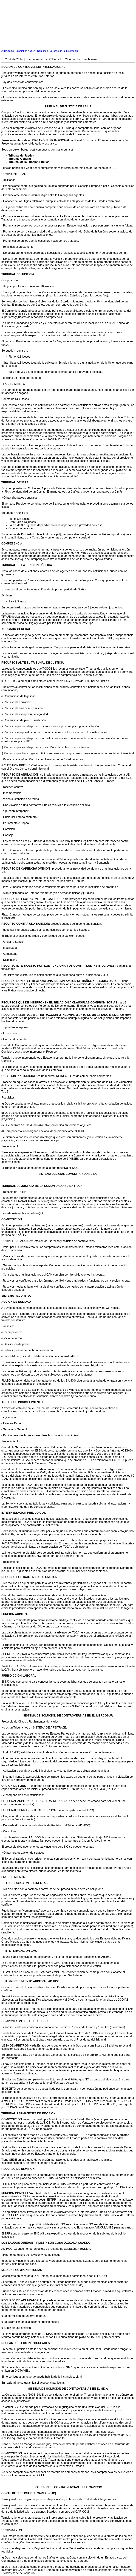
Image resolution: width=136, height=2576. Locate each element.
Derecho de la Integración (63, 50)
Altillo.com (7, 50)
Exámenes (21, 50)
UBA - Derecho (38, 50)
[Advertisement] (34, 23)
